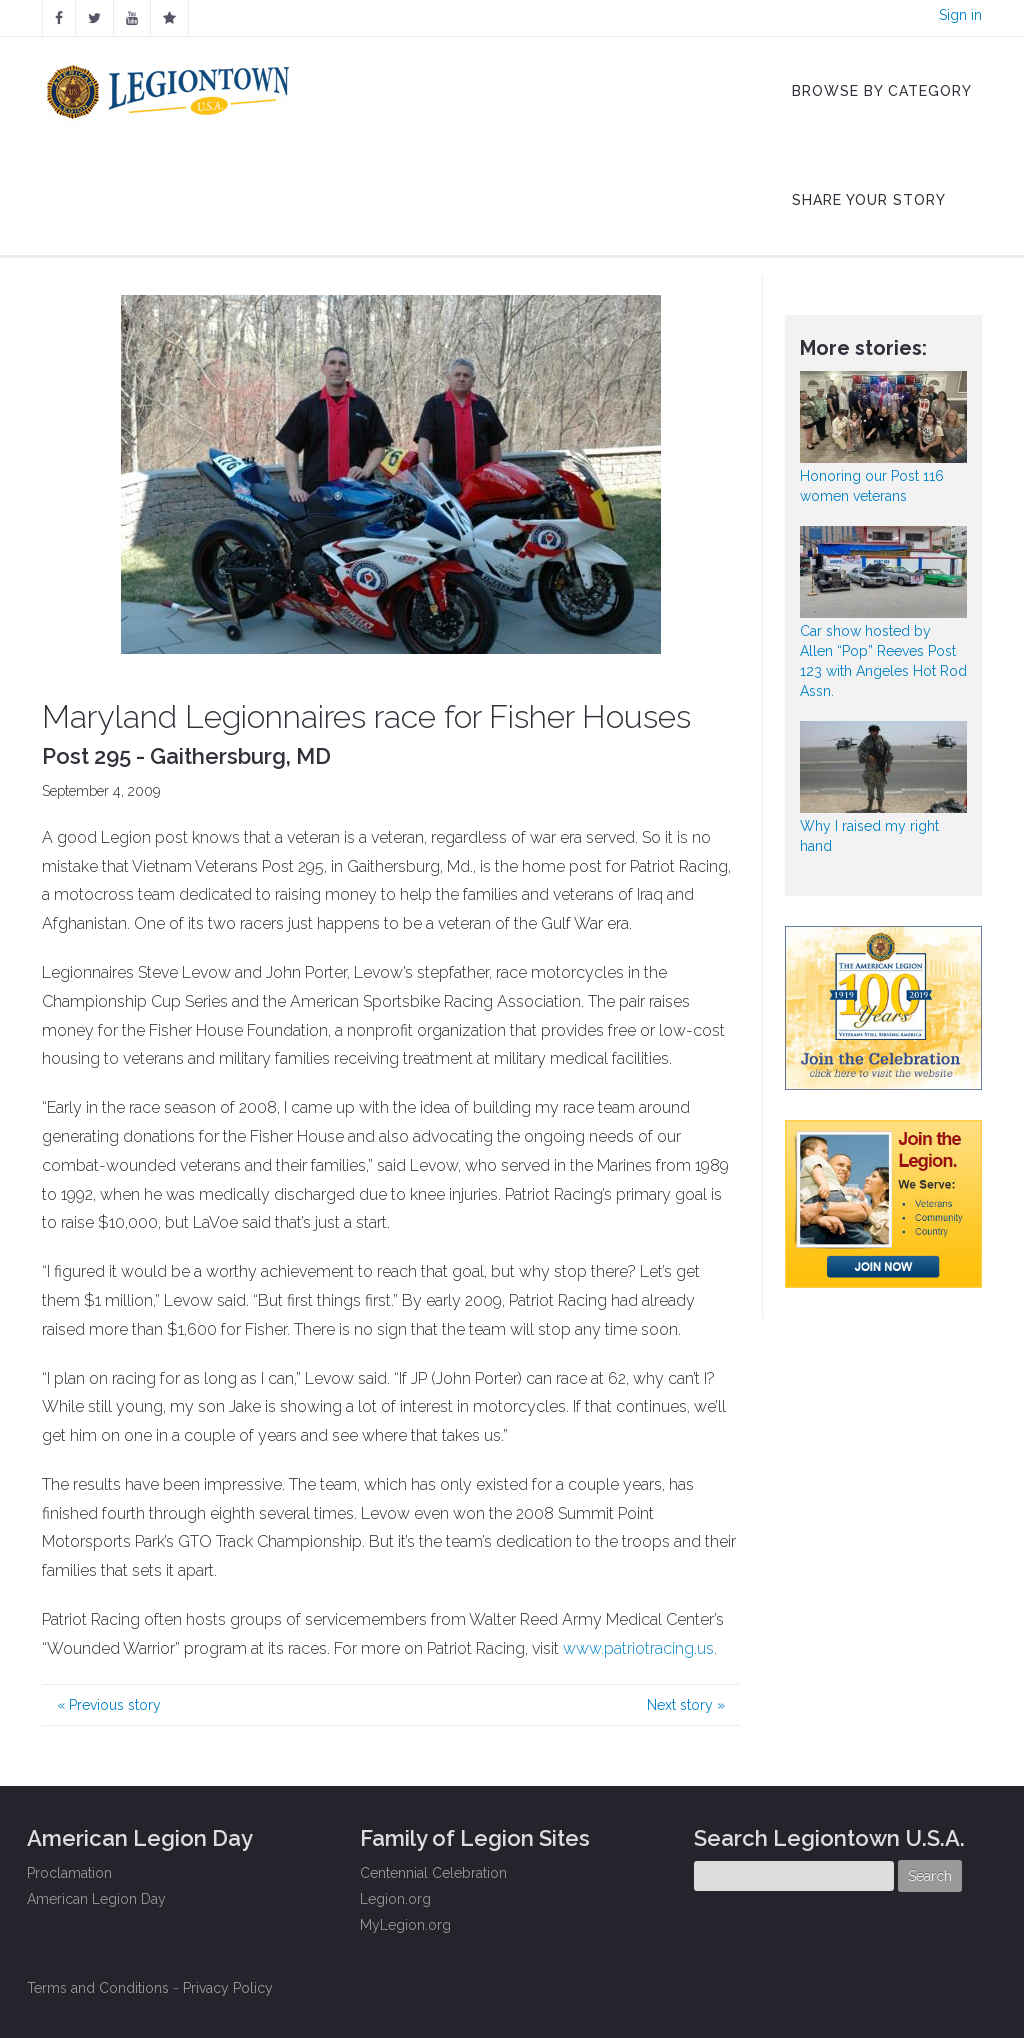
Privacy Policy (228, 1988)
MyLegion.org (405, 1925)
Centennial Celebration (433, 1873)
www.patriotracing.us (638, 1648)
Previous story (109, 1705)
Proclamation (69, 1873)
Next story (686, 1705)
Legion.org (395, 1899)
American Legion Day (96, 1899)
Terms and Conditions (98, 1988)
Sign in (960, 15)
